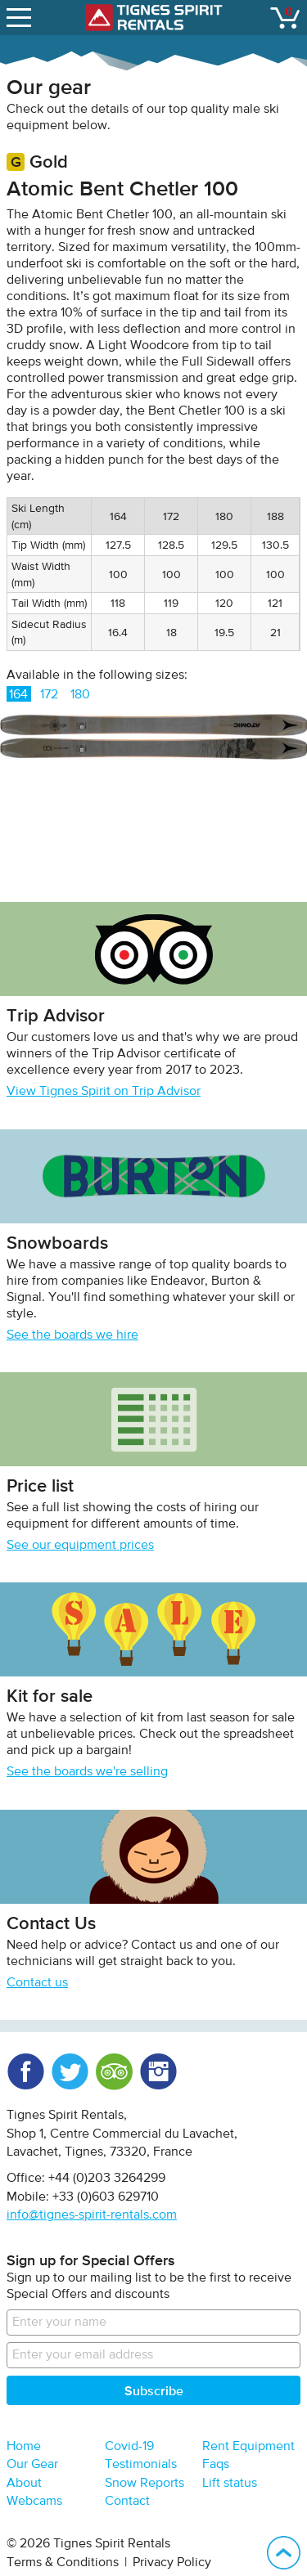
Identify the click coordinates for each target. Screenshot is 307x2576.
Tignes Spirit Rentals (153, 17)
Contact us (37, 1983)
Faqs (215, 2464)
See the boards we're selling (87, 1772)
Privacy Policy (172, 2562)
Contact (127, 2501)
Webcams (34, 2501)
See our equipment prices (80, 1545)
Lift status (229, 2483)
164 (18, 695)
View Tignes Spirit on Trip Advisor (104, 1091)
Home (24, 2446)
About (24, 2483)
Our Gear (32, 2464)
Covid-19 (129, 2446)
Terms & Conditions (63, 2562)
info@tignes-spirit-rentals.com (92, 2215)
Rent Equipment (248, 2446)
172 (49, 695)
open (21, 13)
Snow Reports (144, 2483)
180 (80, 695)
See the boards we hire (72, 1335)
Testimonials (141, 2464)
